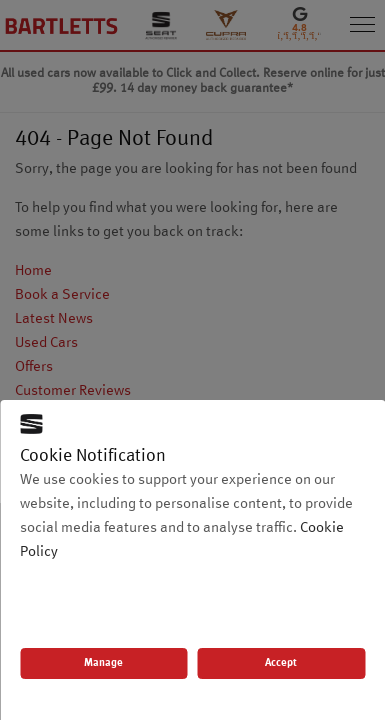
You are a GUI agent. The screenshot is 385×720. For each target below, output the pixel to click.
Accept (281, 663)
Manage (103, 663)
